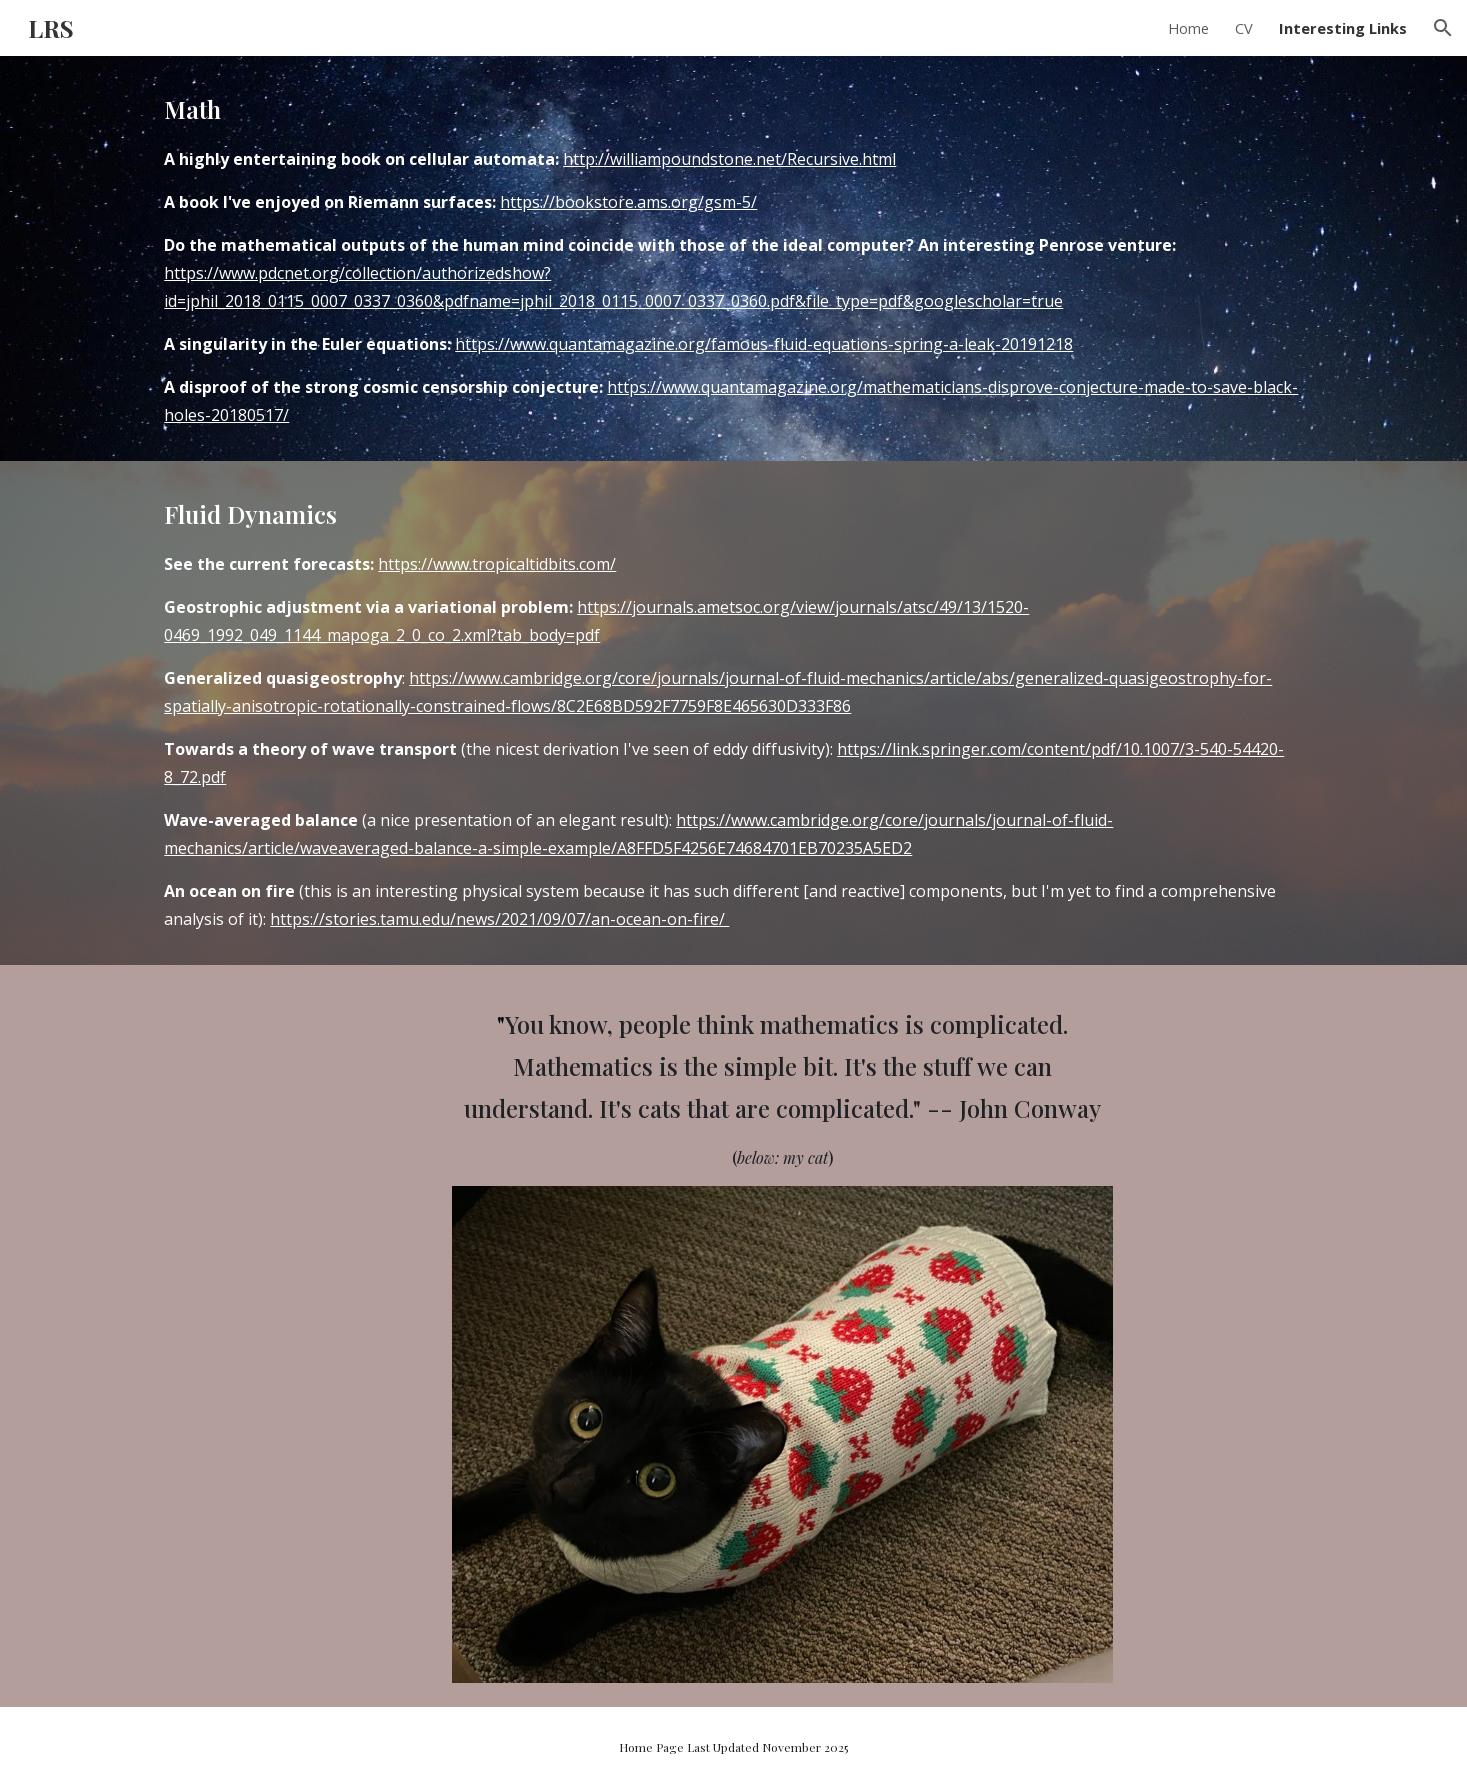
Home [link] (1188, 28)
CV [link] (1244, 28)
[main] (733, 258)
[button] (1443, 28)
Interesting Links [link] (1343, 28)
